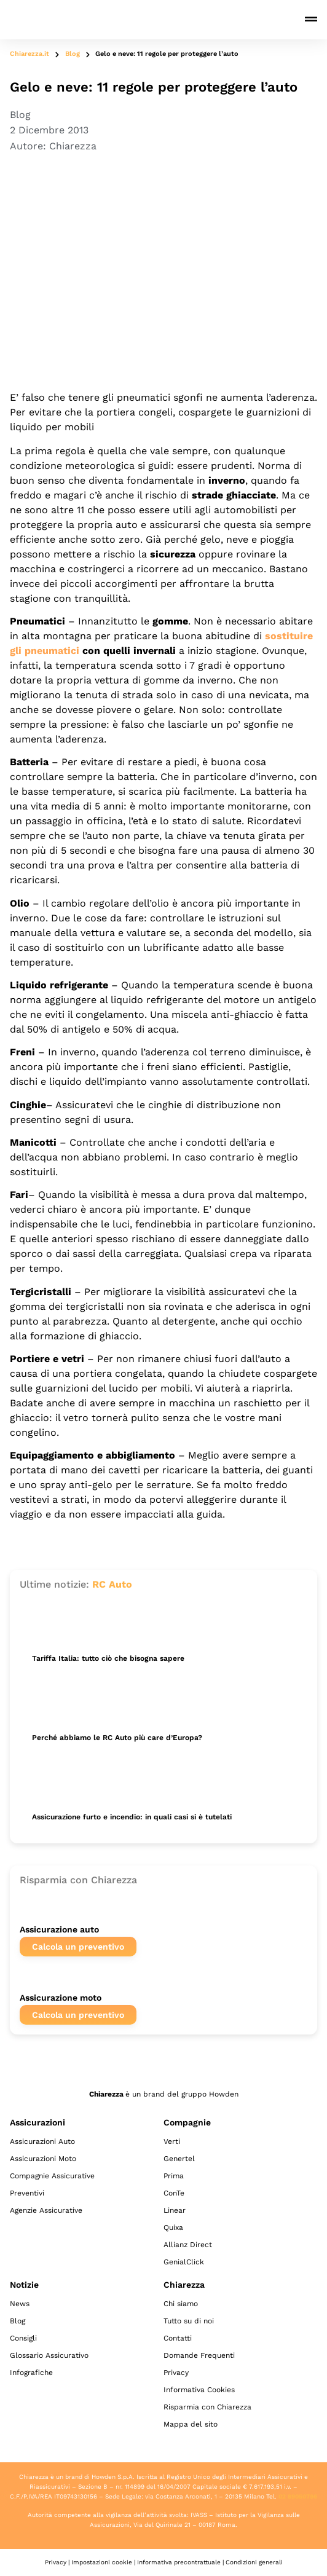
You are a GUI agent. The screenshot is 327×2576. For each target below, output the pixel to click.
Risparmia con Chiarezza (207, 2407)
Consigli (23, 2338)
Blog (72, 54)
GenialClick (184, 2262)
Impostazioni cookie (101, 2562)
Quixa (173, 2227)
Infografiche (31, 2372)
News (20, 2303)
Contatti (178, 2338)
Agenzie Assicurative (46, 2210)
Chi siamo (181, 2303)
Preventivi (27, 2193)
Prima (174, 2176)
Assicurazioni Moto (43, 2158)
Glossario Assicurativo (49, 2355)
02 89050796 (297, 2496)
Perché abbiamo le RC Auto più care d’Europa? (117, 1737)
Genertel (179, 2158)
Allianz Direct (188, 2244)
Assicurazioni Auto (42, 2141)
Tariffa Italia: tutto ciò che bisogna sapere (108, 1658)
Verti (172, 2141)
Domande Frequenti (199, 2355)
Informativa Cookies (199, 2389)
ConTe (174, 2193)
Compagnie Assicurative (52, 2176)
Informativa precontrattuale (179, 2562)
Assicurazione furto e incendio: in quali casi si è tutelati (132, 1817)
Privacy (176, 2372)
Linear (175, 2210)
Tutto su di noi (189, 2321)
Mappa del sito (191, 2424)
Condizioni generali (254, 2562)
